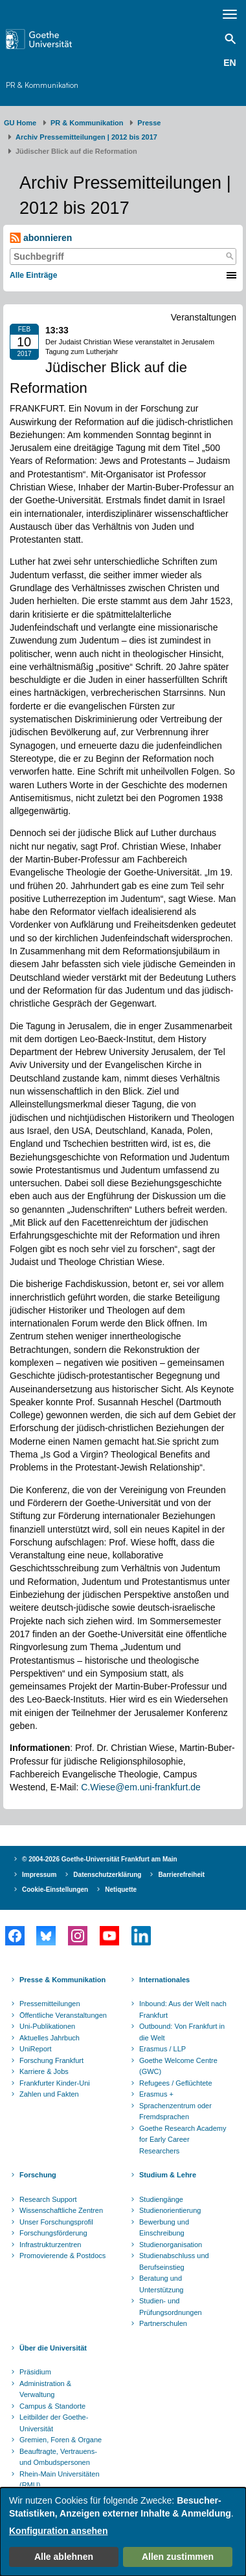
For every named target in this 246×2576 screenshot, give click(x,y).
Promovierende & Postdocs (62, 2255)
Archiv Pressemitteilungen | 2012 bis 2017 (86, 137)
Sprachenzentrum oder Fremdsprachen (175, 2111)
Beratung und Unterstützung (161, 2284)
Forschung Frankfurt (51, 2060)
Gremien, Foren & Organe (60, 2440)
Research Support (48, 2199)
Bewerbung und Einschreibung (164, 2227)
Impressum (39, 1874)
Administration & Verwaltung (45, 2389)
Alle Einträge (33, 275)
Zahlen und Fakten (49, 2094)
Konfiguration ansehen (58, 2531)
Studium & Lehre (167, 2175)
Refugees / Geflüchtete (175, 2083)
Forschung (37, 2175)
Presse (149, 123)
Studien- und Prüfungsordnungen (170, 2306)
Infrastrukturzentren (50, 2244)
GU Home (20, 123)
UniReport (35, 2049)
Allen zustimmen (178, 2556)
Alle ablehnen (63, 2556)
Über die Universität (53, 2348)
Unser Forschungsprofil (56, 2222)
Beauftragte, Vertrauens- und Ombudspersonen (58, 2457)
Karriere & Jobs (44, 2071)
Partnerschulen (163, 2323)
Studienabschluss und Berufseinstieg (174, 2261)
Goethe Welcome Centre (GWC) (178, 2066)
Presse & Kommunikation (62, 1980)
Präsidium (35, 2372)
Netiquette (121, 1889)
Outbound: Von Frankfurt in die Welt (182, 2032)
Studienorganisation (170, 2244)
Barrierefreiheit (181, 1874)
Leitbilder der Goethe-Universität (53, 2423)
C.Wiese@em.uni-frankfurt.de (141, 1787)
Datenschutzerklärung (107, 1874)
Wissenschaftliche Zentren (61, 2210)
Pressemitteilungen (49, 2003)
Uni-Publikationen (47, 2026)
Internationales (164, 1980)
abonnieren (41, 238)
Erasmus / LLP (162, 2049)
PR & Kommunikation (42, 85)
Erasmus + (156, 2094)
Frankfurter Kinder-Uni (54, 2083)
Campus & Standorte (52, 2406)
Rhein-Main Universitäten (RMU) (59, 2479)
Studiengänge (161, 2199)
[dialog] (123, 2531)
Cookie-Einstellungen (55, 1889)
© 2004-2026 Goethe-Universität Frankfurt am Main (99, 1859)
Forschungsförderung (53, 2233)
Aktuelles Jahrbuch (49, 2038)
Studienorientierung (170, 2210)
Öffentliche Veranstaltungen (63, 2015)
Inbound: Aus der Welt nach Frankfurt (183, 2009)
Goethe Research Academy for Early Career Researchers (183, 2139)
